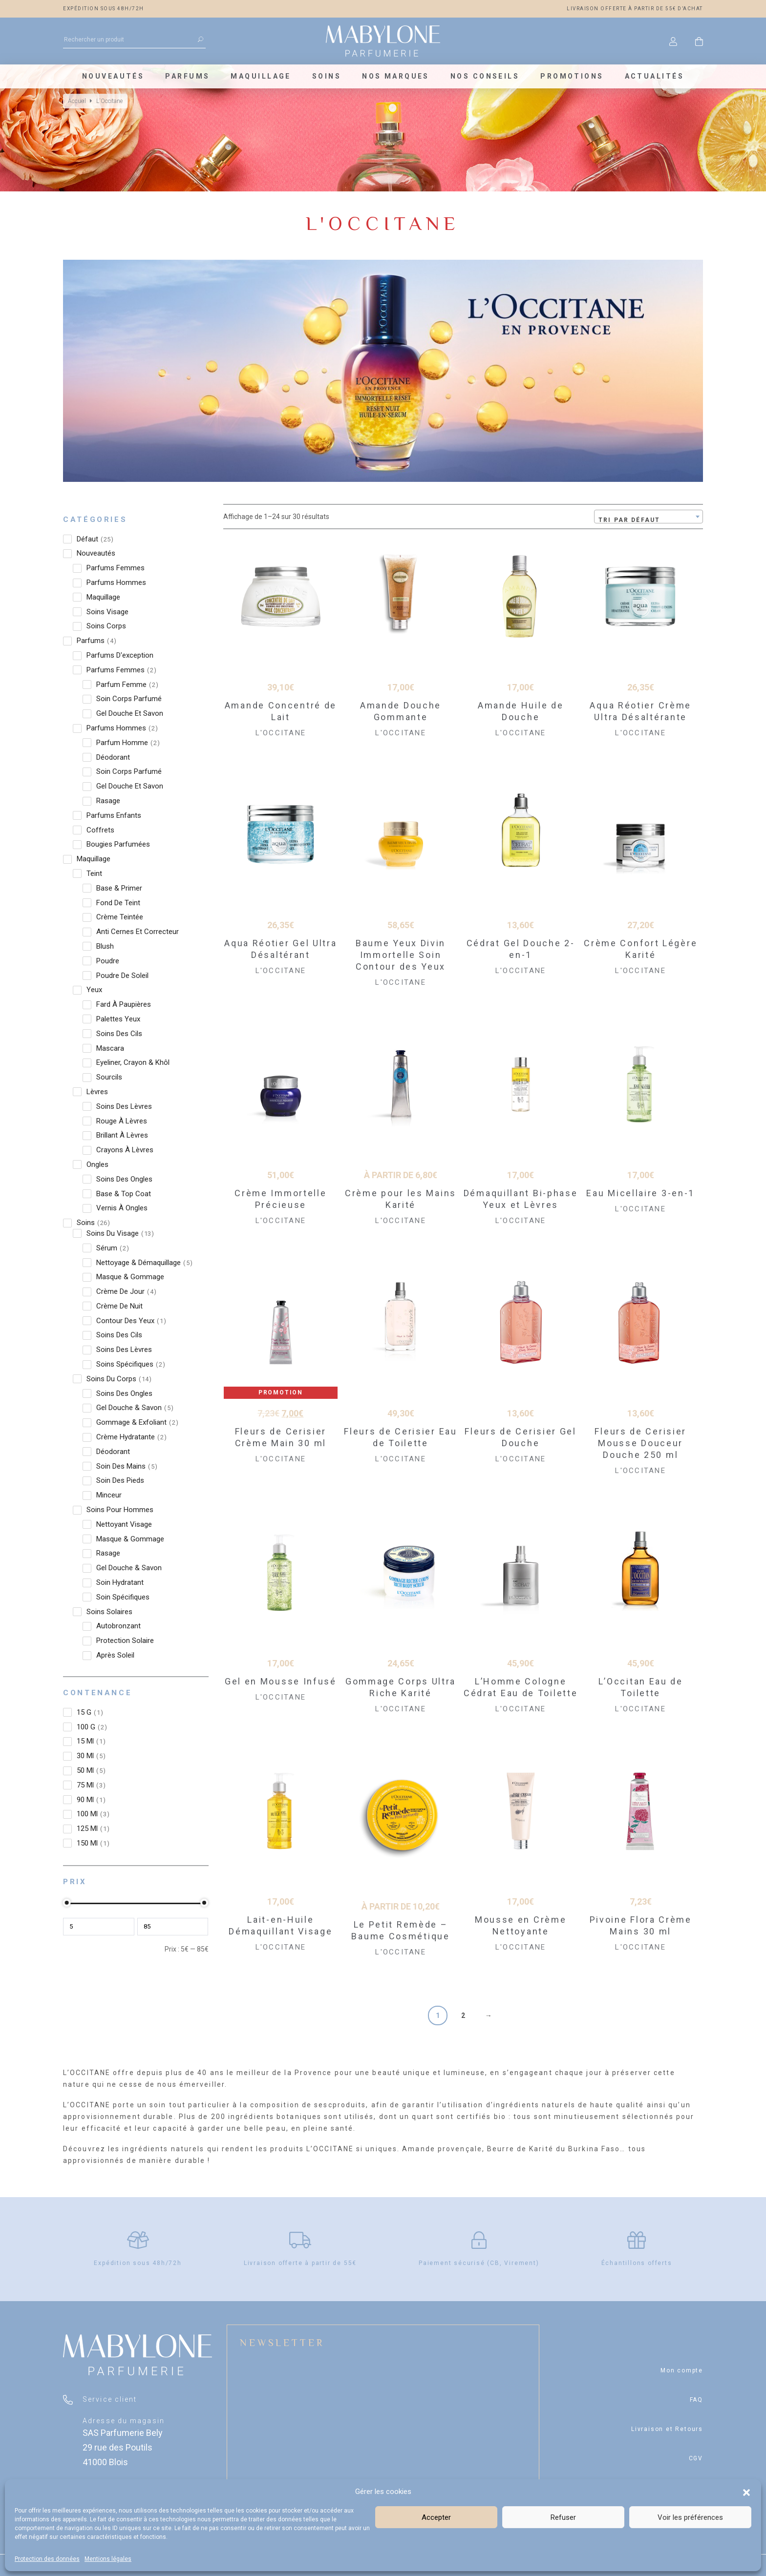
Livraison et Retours (667, 2429)
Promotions (571, 76)
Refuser (563, 2517)
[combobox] (648, 516)
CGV (696, 2458)
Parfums (187, 76)
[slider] (67, 1903)
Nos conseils (484, 76)
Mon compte (681, 2370)
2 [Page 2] (463, 2015)
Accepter (436, 2517)
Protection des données (47, 2558)
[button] (746, 2491)
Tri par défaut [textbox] (629, 520)
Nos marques (395, 76)
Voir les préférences (690, 2517)
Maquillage (261, 76)
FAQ (696, 2399)
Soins (326, 76)
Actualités (654, 76)
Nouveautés (113, 76)
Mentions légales (108, 2558)
